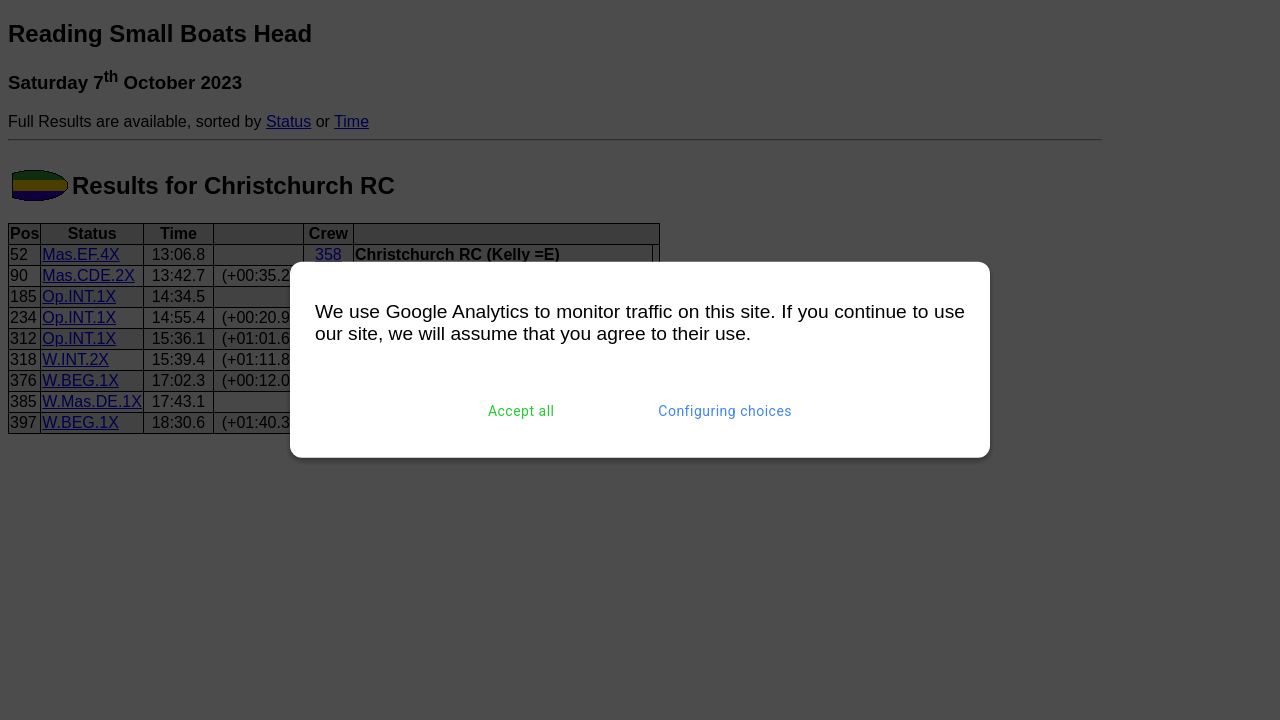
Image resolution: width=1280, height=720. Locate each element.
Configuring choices (725, 411)
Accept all (521, 411)
